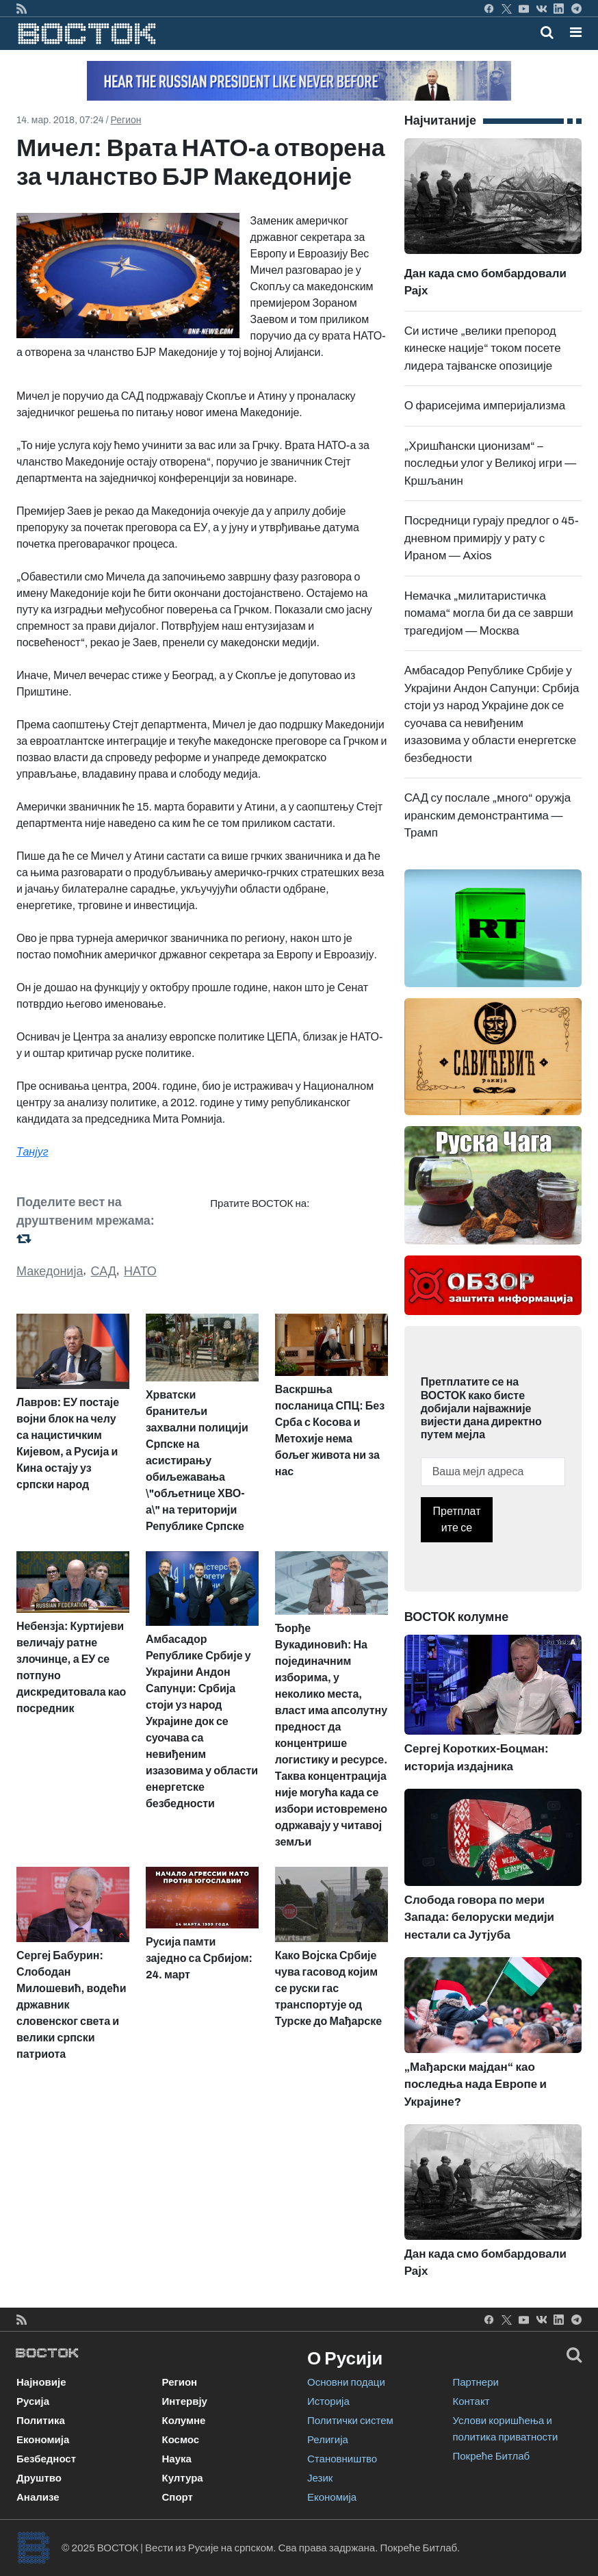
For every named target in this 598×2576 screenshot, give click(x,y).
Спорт (177, 2497)
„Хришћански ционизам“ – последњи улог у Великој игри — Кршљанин (490, 463)
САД (103, 1271)
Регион (126, 120)
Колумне (184, 2420)
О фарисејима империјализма (484, 405)
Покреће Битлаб (491, 2456)
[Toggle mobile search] (547, 32)
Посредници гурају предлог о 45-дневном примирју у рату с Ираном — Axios (491, 538)
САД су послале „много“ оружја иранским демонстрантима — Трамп (487, 815)
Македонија (49, 1271)
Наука (177, 2458)
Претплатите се (457, 1519)
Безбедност (46, 2458)
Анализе (38, 2497)
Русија (32, 2401)
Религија (327, 2439)
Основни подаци (346, 2382)
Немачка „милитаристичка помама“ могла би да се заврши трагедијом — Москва (488, 613)
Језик (320, 2478)
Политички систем (350, 2420)
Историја (328, 2401)
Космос (181, 2439)
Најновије (41, 2382)
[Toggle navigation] (572, 32)
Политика (40, 2420)
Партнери (476, 2382)
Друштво (39, 2478)
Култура (182, 2478)
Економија (42, 2439)
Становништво (342, 2458)
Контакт (471, 2401)
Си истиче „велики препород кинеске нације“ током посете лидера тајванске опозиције (482, 348)
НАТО (140, 1271)
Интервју (184, 2401)
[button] (576, 32)
